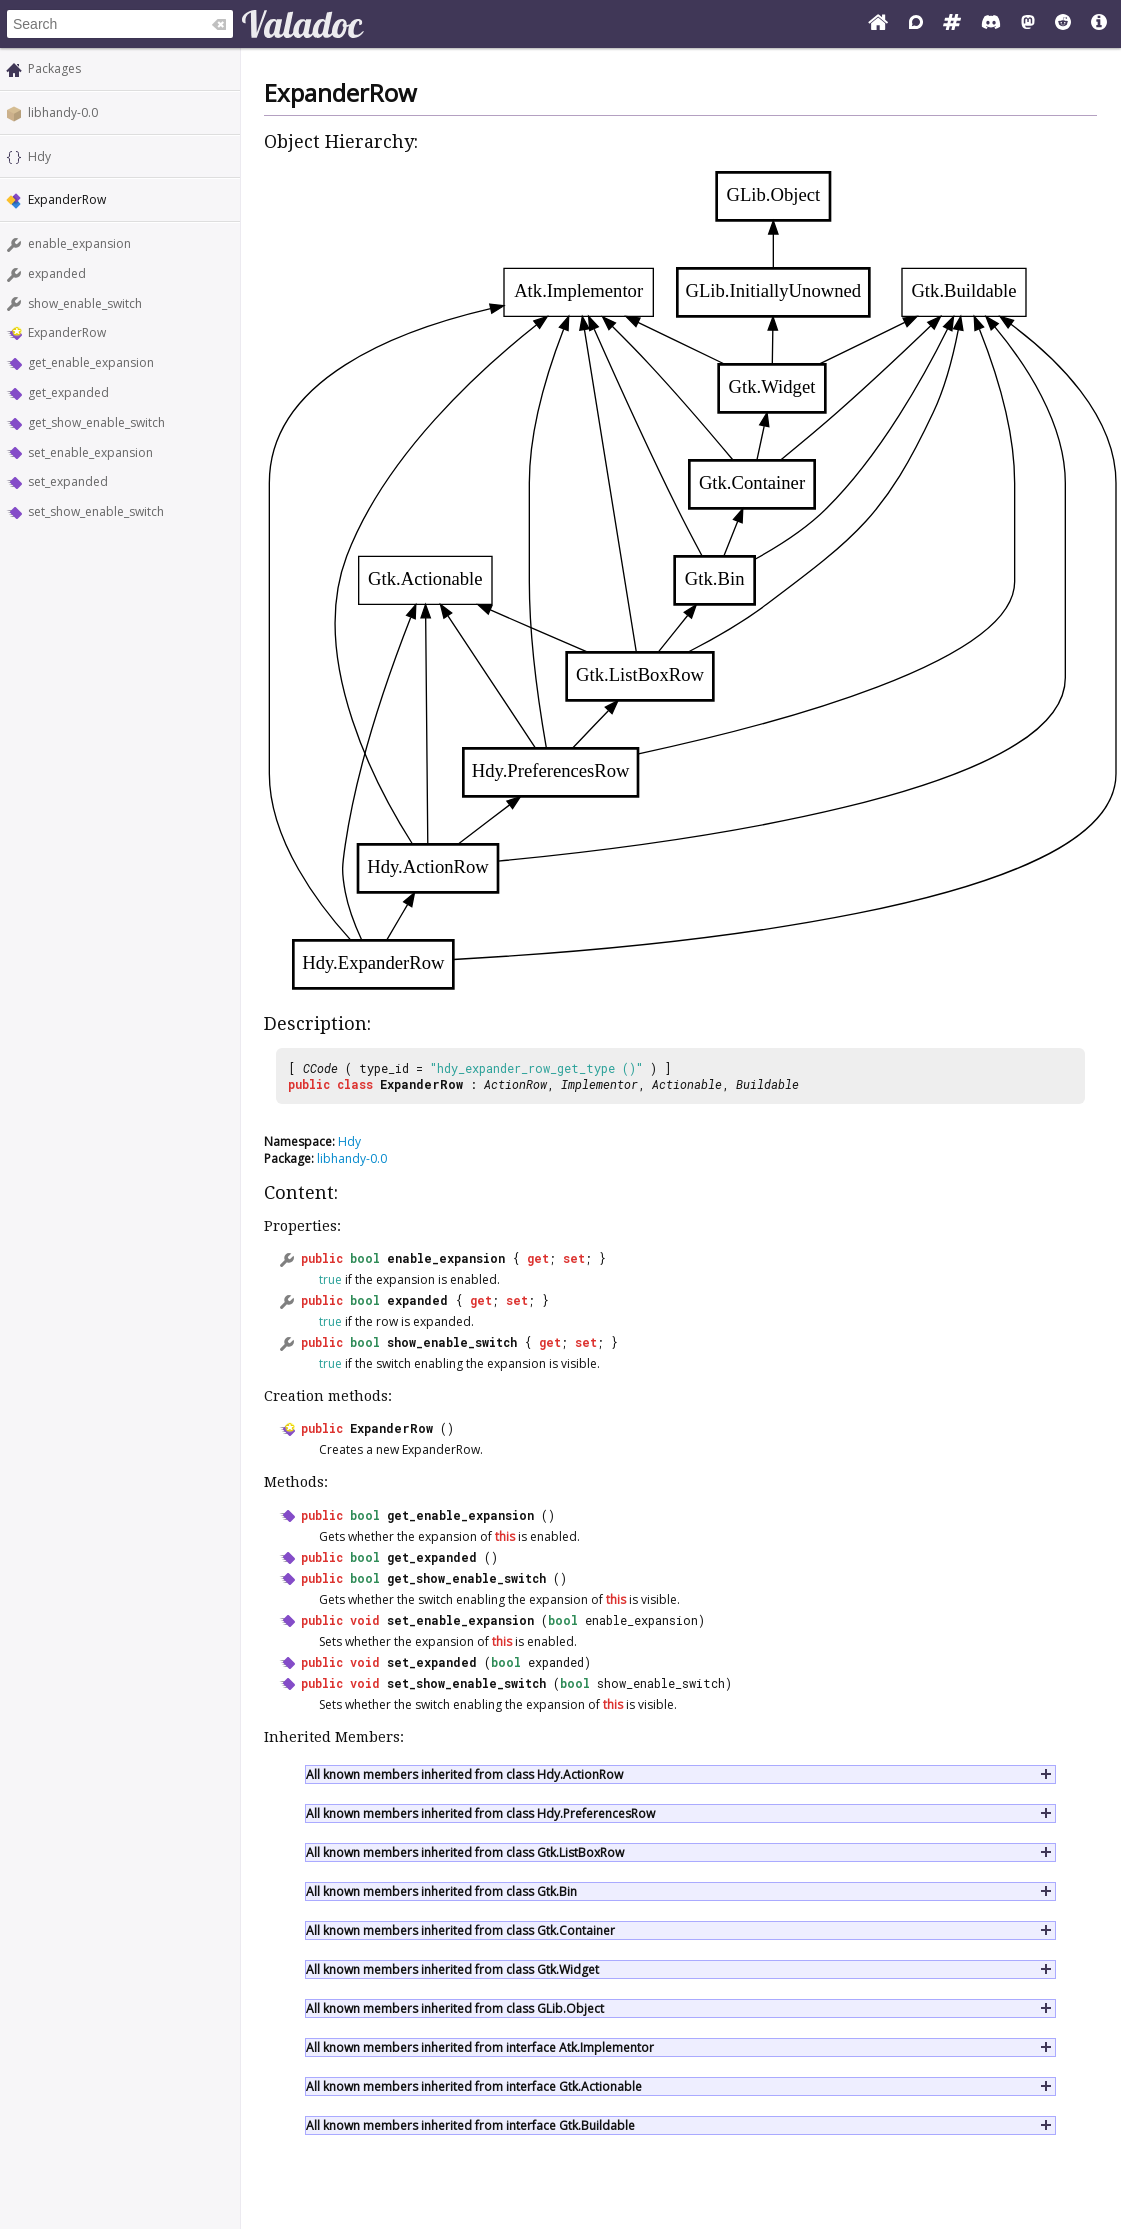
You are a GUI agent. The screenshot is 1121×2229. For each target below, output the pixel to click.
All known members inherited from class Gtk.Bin (441, 1891)
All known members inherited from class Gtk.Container (460, 1930)
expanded (57, 273)
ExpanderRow (67, 332)
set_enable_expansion (90, 452)
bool (365, 1258)
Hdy (39, 156)
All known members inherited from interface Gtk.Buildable (470, 2125)
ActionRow (515, 1084)
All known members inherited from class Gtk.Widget (452, 1969)
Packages (54, 68)
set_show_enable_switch (96, 511)
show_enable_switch (85, 303)
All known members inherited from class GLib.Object (455, 2008)
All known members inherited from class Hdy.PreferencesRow (480, 1813)
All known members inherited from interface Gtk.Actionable (474, 2086)
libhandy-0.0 (63, 112)
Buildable (767, 1084)
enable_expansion (79, 243)
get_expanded (68, 392)
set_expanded (68, 481)
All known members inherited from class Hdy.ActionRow (464, 1774)
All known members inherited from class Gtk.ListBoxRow (465, 1852)
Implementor (599, 1084)
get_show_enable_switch (96, 422)
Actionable (687, 1084)
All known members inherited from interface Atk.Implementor (480, 2047)
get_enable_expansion (91, 362)
